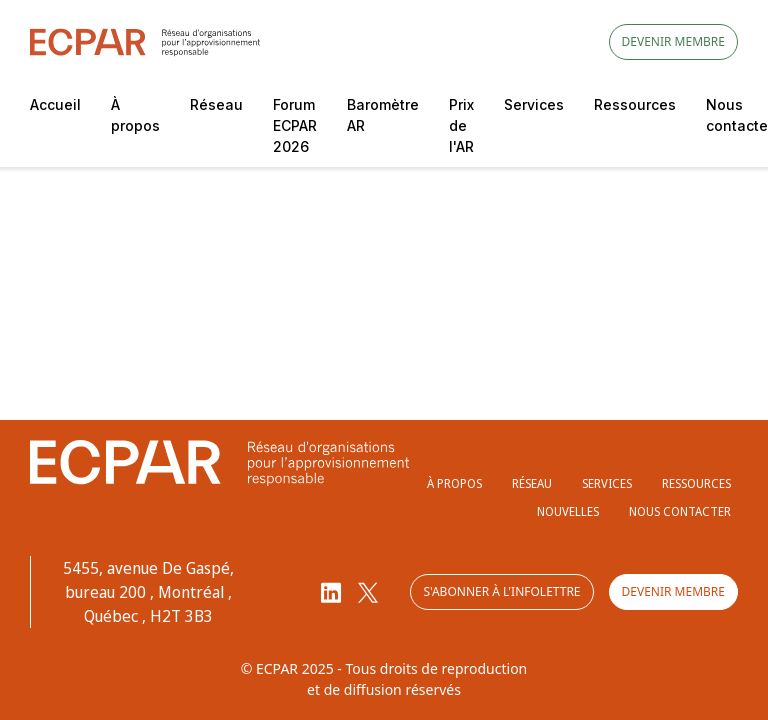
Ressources (635, 104)
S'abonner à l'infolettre (501, 591)
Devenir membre (673, 41)
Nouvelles (568, 511)
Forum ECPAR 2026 (295, 125)
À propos (135, 115)
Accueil (55, 104)
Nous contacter (680, 511)
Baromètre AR (383, 115)
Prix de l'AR (461, 125)
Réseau (216, 104)
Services (534, 104)
